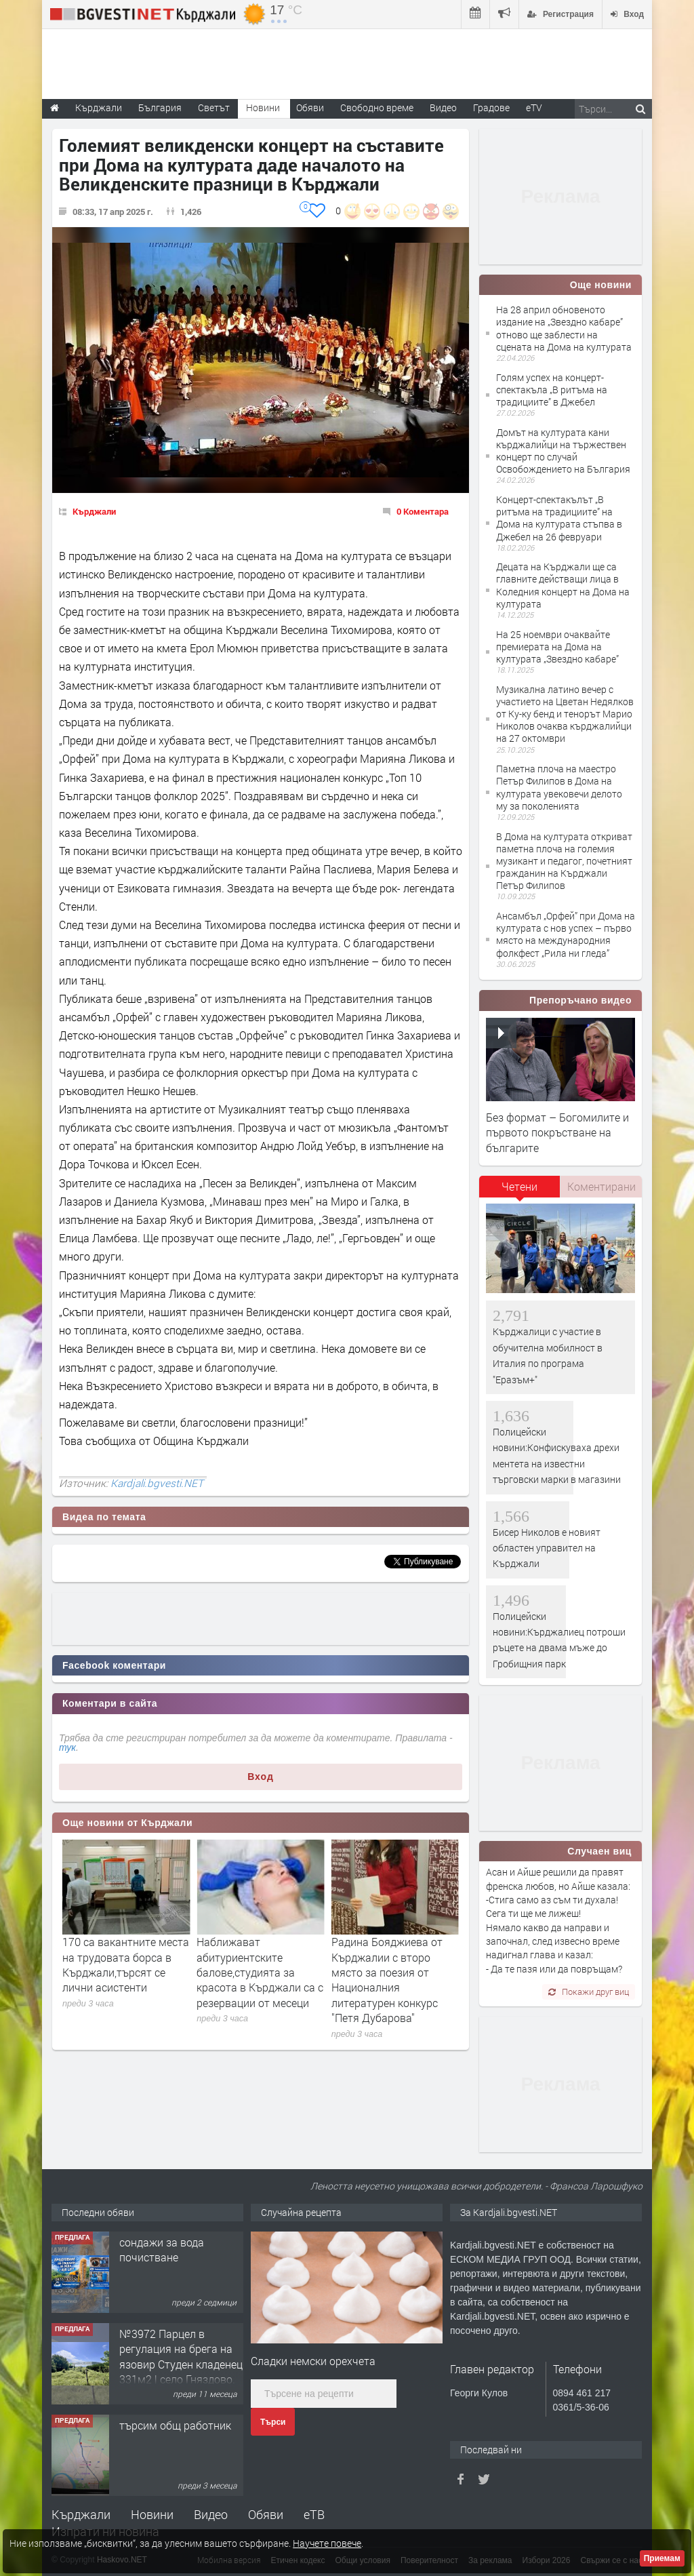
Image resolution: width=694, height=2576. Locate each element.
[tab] (519, 1191)
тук (67, 1747)
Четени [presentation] (519, 1186)
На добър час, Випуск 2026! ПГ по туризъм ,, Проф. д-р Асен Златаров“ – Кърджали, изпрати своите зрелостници (122, 1980)
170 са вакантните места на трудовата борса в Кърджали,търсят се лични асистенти (260, 1964)
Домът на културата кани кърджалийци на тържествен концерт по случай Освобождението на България (563, 451)
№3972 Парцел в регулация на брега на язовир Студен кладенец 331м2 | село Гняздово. (181, 2448)
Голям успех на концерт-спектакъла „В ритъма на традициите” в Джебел (551, 389)
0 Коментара (422, 511)
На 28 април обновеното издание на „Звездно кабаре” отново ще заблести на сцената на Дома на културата (564, 328)
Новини (263, 107)
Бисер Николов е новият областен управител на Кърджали (546, 1548)
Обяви (265, 2514)
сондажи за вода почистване (161, 2341)
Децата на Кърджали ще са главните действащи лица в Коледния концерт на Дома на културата (563, 585)
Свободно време (376, 107)
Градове (491, 107)
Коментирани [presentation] (601, 1186)
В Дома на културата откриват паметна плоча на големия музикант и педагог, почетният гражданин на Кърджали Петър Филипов (564, 861)
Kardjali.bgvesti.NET (156, 1483)
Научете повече (327, 2543)
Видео (211, 2514)
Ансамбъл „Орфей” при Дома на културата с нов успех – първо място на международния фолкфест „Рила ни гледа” (565, 934)
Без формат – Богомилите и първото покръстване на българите (557, 1132)
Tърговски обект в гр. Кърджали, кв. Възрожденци (173, 2257)
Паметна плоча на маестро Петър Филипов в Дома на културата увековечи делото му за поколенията (559, 787)
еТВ (314, 2514)
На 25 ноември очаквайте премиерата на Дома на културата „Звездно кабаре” (557, 646)
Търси (272, 2422)
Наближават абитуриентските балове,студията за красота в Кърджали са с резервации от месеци (394, 1972)
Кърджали (94, 511)
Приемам (662, 2558)
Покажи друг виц (588, 1991)
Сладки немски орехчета (313, 2361)
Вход (260, 1776)
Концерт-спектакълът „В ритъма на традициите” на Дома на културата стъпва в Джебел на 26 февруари (559, 518)
